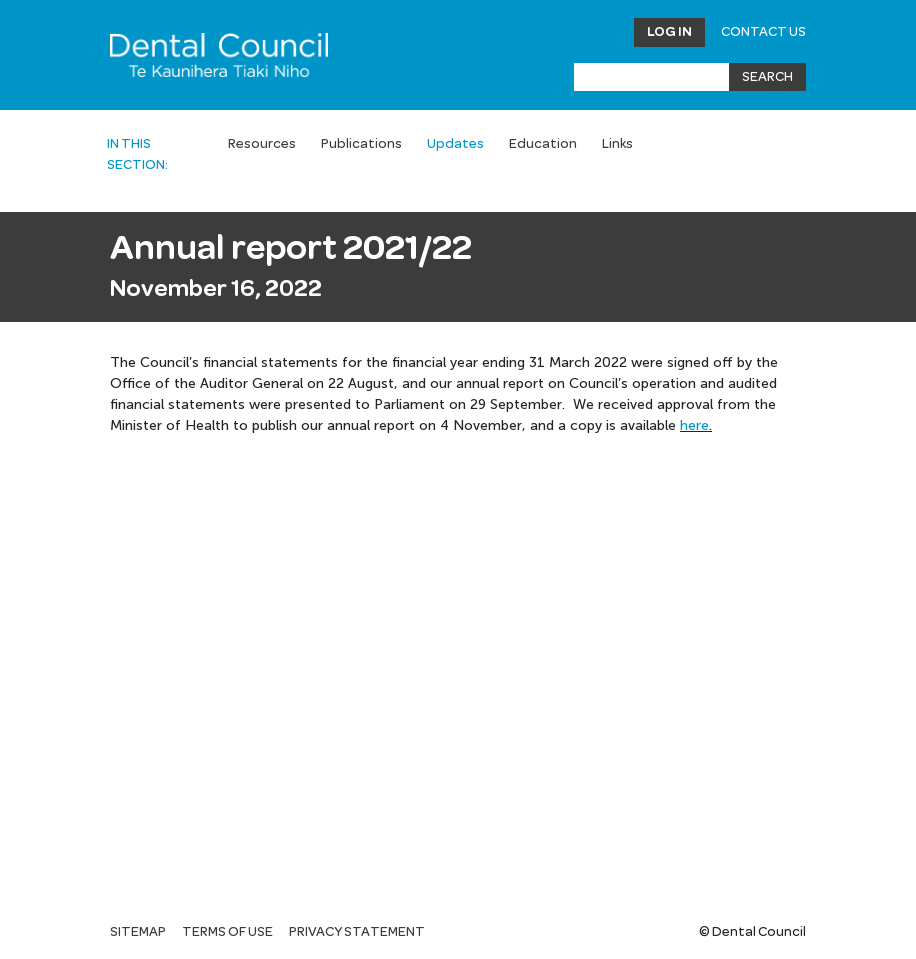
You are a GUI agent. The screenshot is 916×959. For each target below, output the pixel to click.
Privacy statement (357, 932)
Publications (361, 144)
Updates (455, 144)
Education (543, 144)
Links (617, 144)
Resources (262, 144)
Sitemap (138, 932)
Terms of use (227, 932)
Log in (669, 32)
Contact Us (763, 32)
